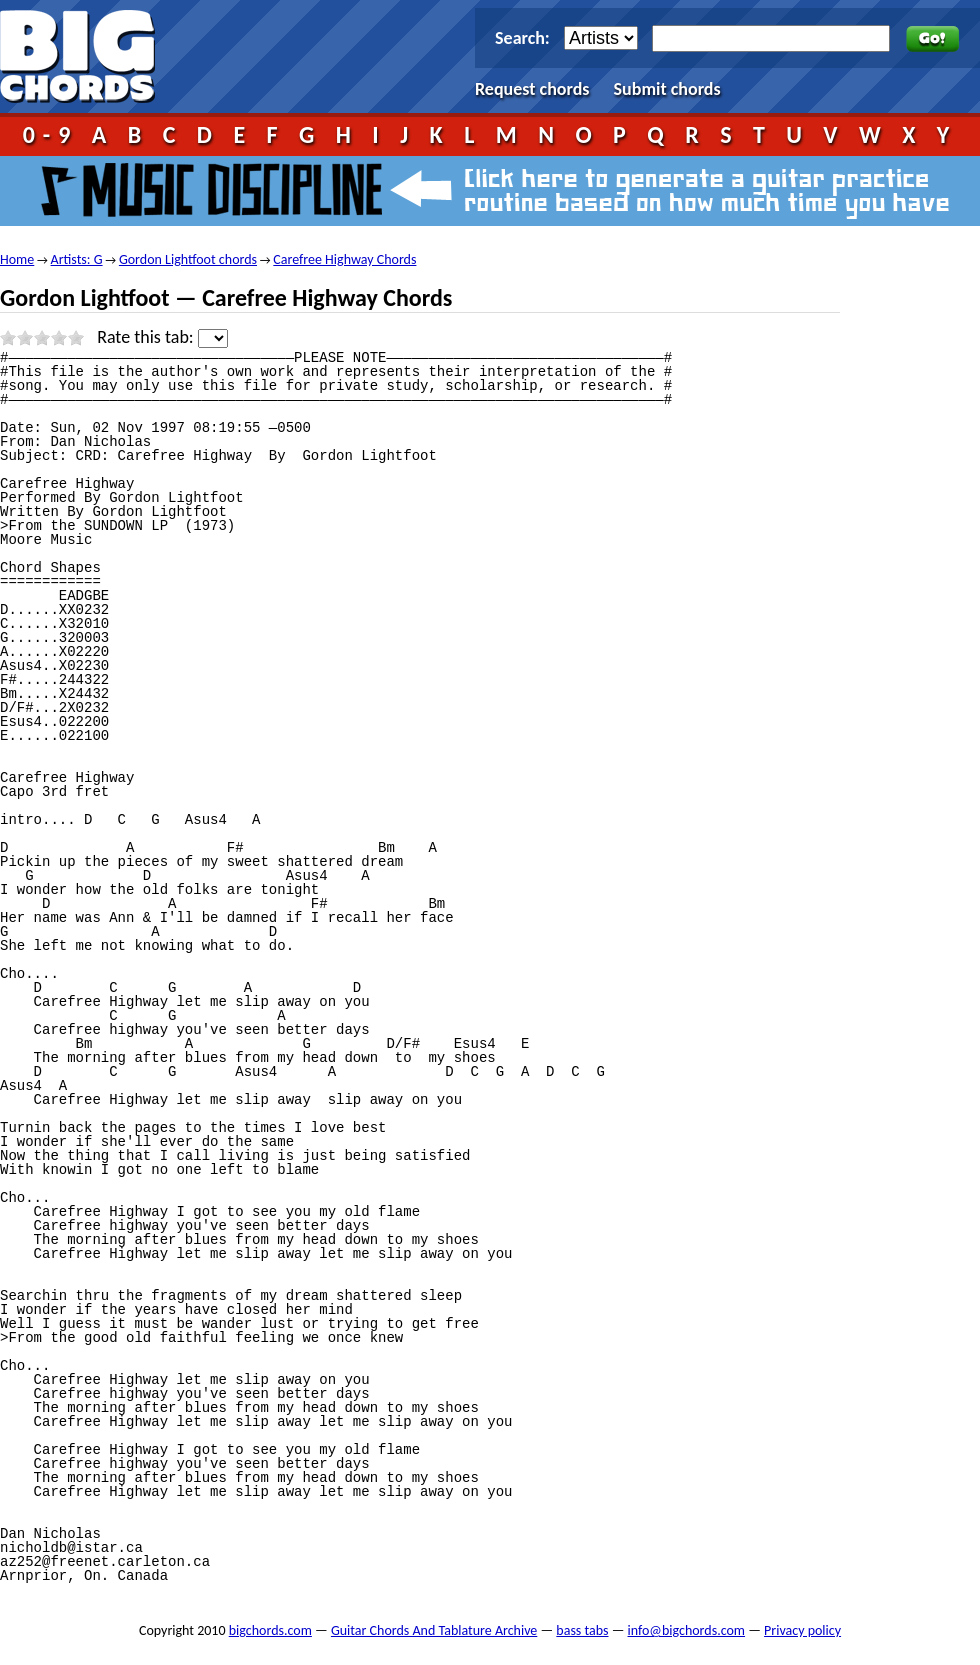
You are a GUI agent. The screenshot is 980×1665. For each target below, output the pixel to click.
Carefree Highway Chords (344, 259)
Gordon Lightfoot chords (188, 259)
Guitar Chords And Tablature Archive (434, 1630)
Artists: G (77, 259)
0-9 (51, 134)
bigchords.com (86, 56)
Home (17, 259)
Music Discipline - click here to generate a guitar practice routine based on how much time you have (490, 191)
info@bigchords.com (687, 1630)
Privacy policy (802, 1630)
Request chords (532, 89)
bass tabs (582, 1630)
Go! (932, 39)
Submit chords (667, 89)
